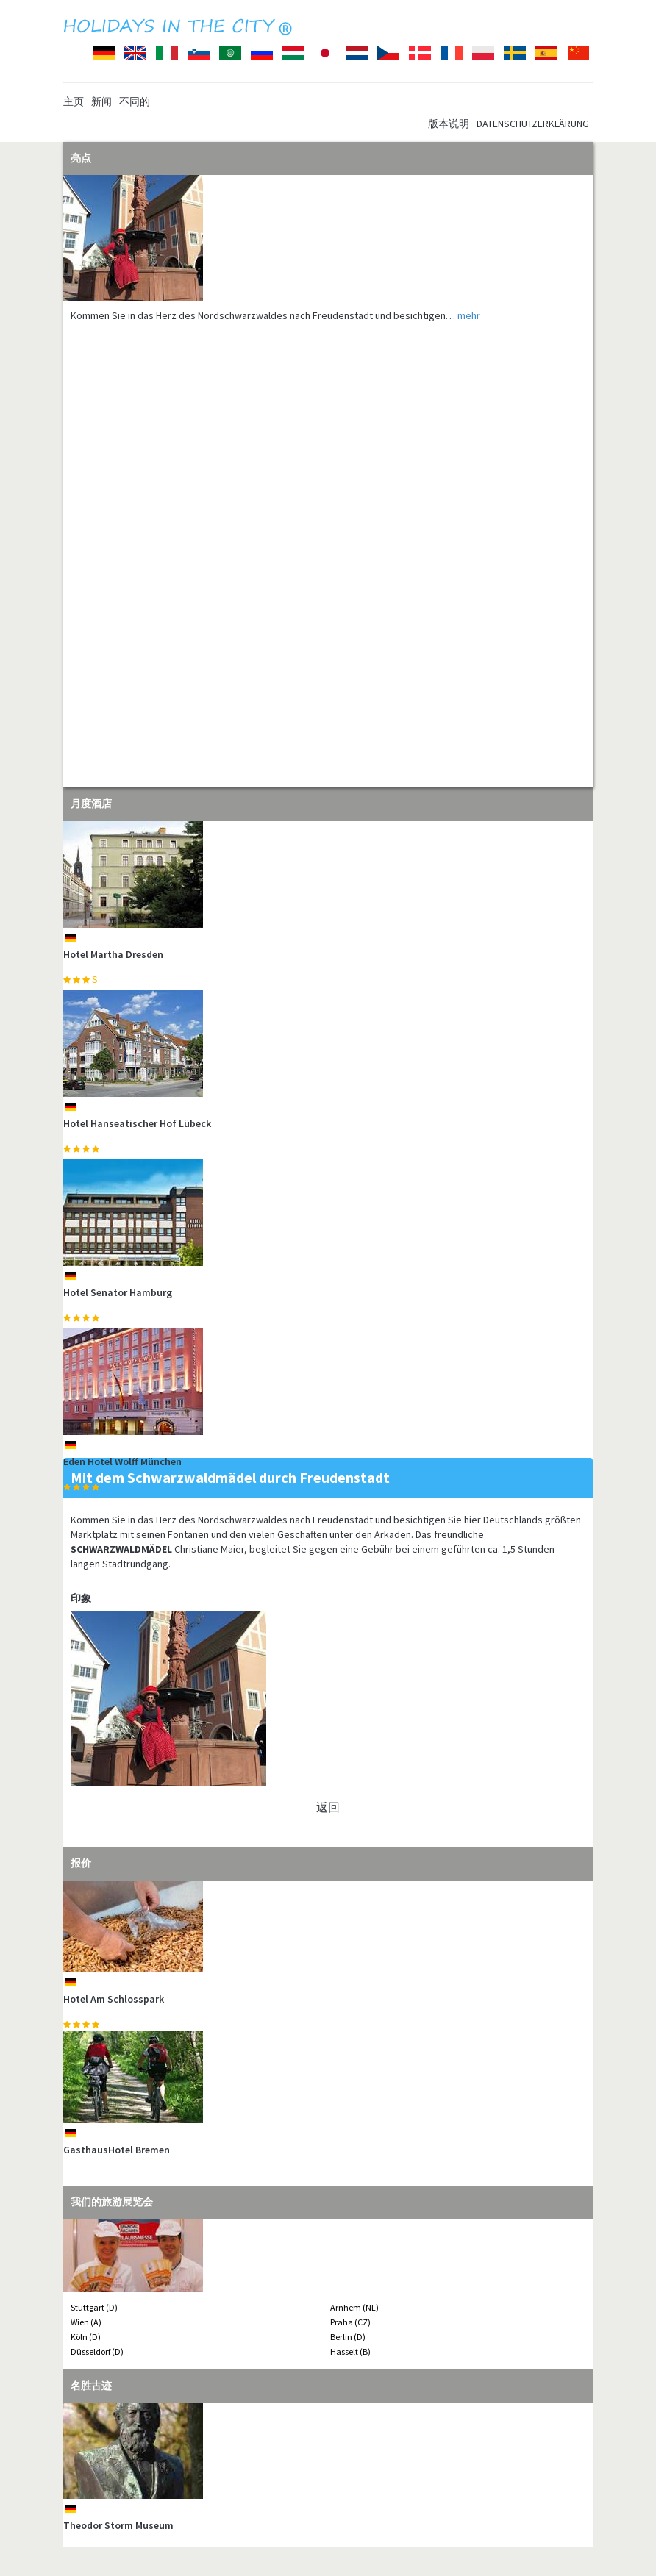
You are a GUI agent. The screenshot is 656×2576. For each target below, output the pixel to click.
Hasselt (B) (350, 2351)
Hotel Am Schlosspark (113, 1999)
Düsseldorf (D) (97, 2351)
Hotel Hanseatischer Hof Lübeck (137, 1123)
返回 (328, 1807)
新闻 (101, 101)
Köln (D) (86, 2336)
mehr (468, 315)
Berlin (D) (348, 2336)
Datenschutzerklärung (533, 123)
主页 (73, 101)
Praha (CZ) (350, 2322)
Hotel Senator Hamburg (117, 1292)
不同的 (134, 101)
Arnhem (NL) (354, 2307)
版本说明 (448, 123)
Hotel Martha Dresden (113, 954)
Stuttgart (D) (94, 2307)
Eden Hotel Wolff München (122, 1461)
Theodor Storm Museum (118, 2525)
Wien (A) (86, 2322)
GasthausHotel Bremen (116, 2149)
